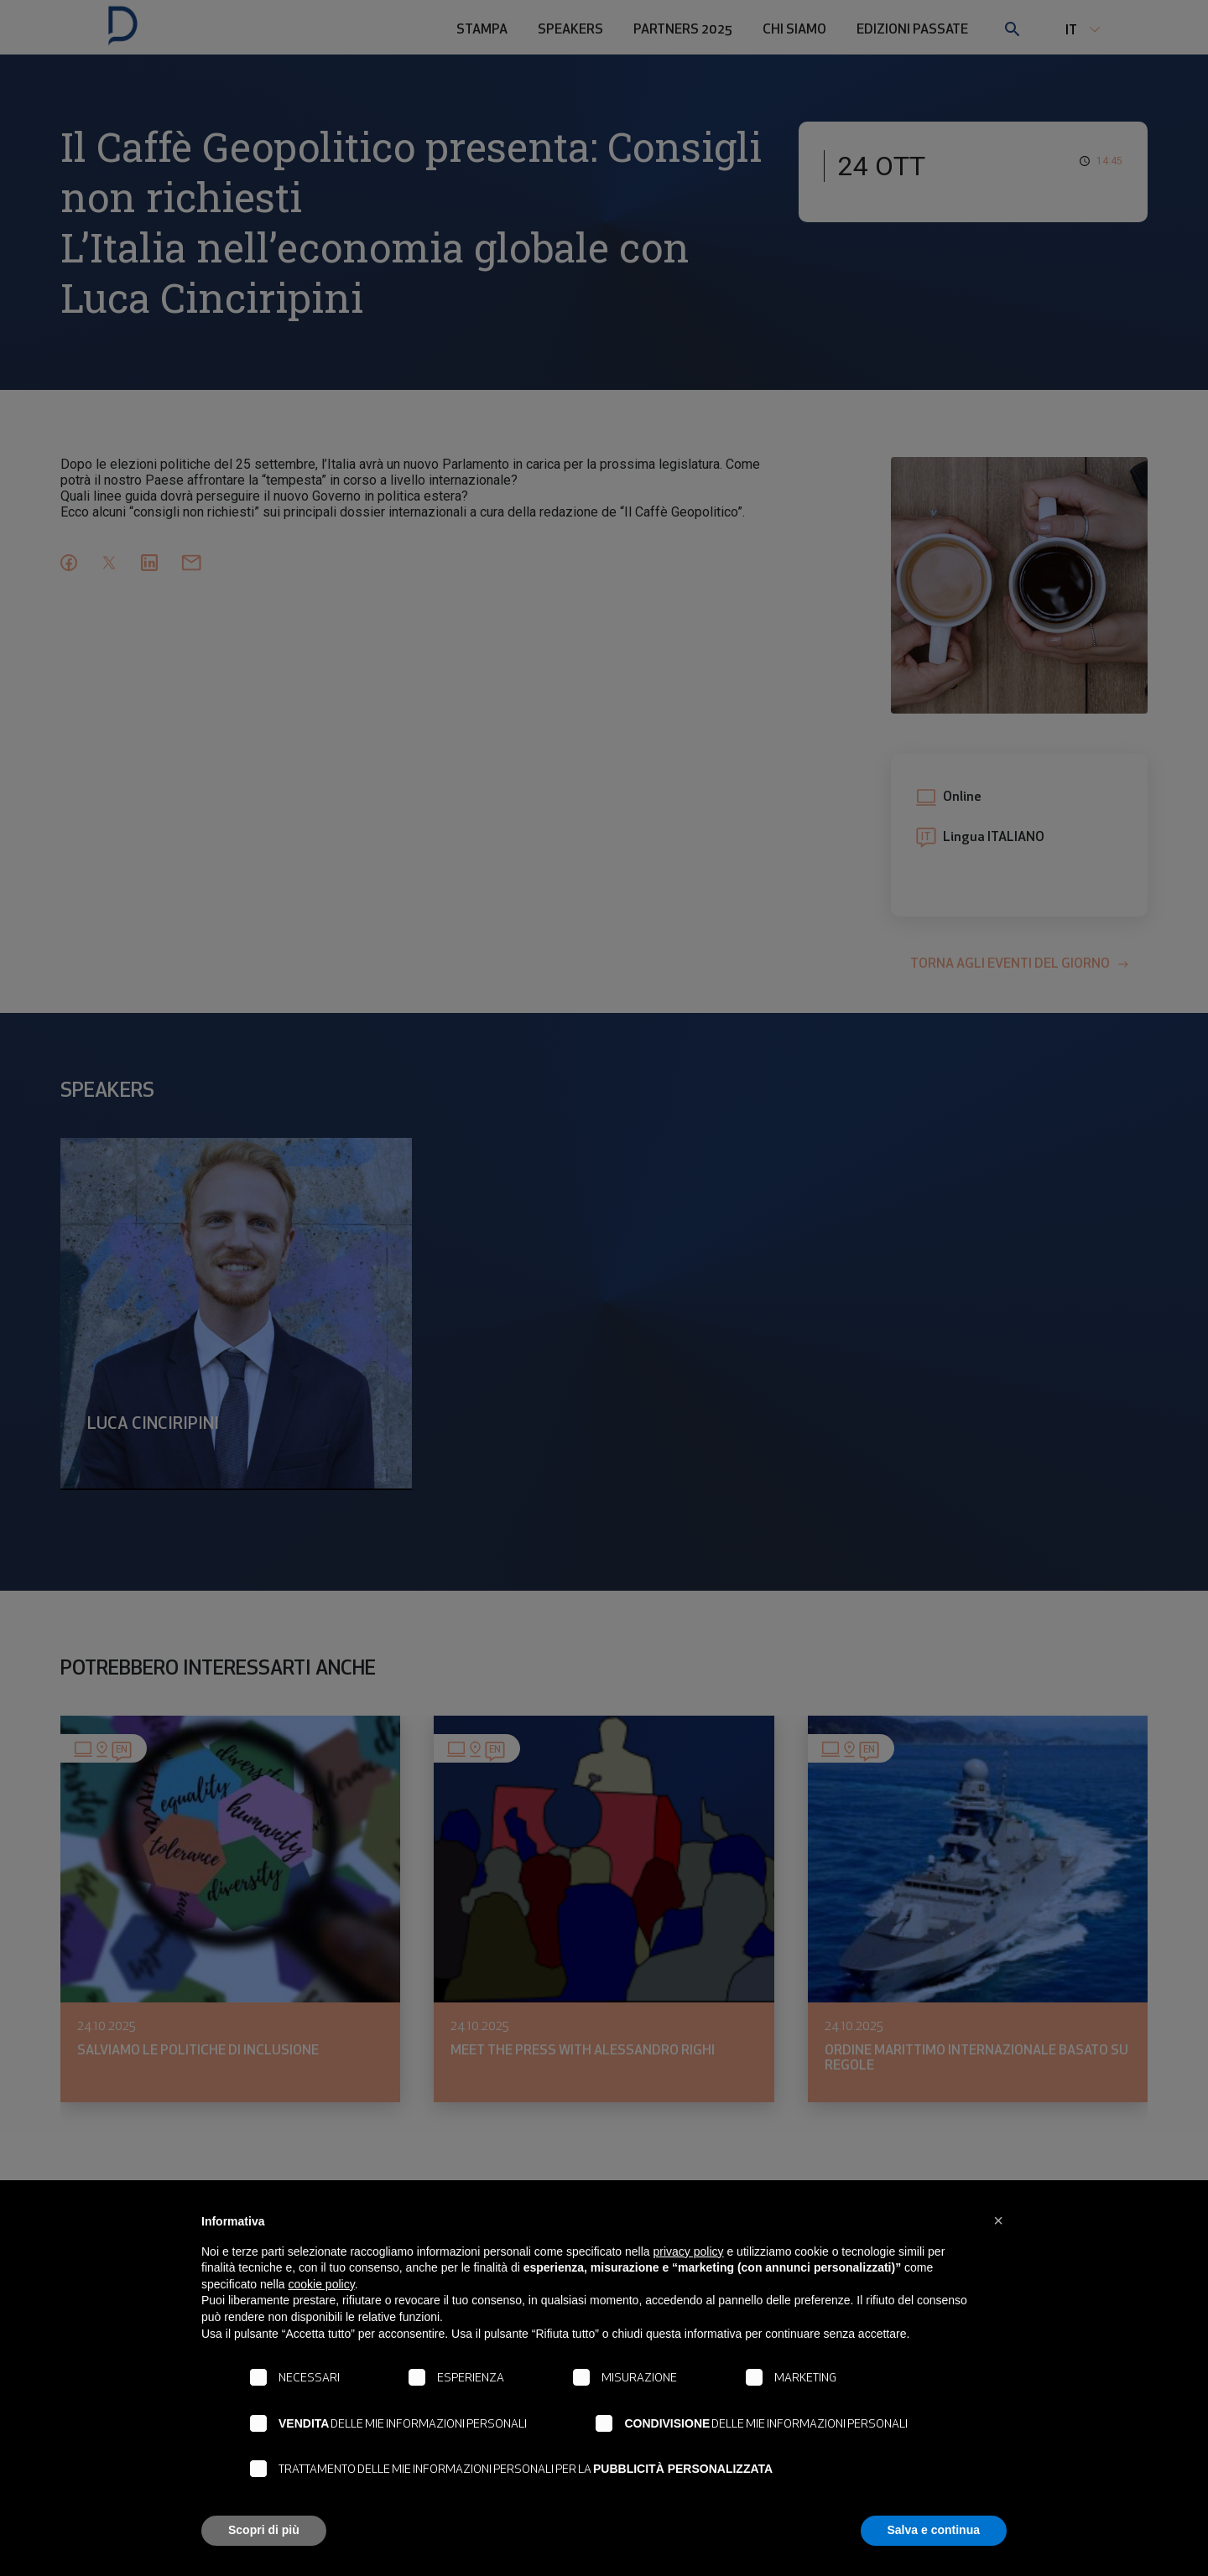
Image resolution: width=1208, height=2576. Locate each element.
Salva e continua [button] (934, 2530)
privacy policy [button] (688, 2251)
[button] (998, 2220)
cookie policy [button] (322, 2284)
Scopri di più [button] (263, 2530)
